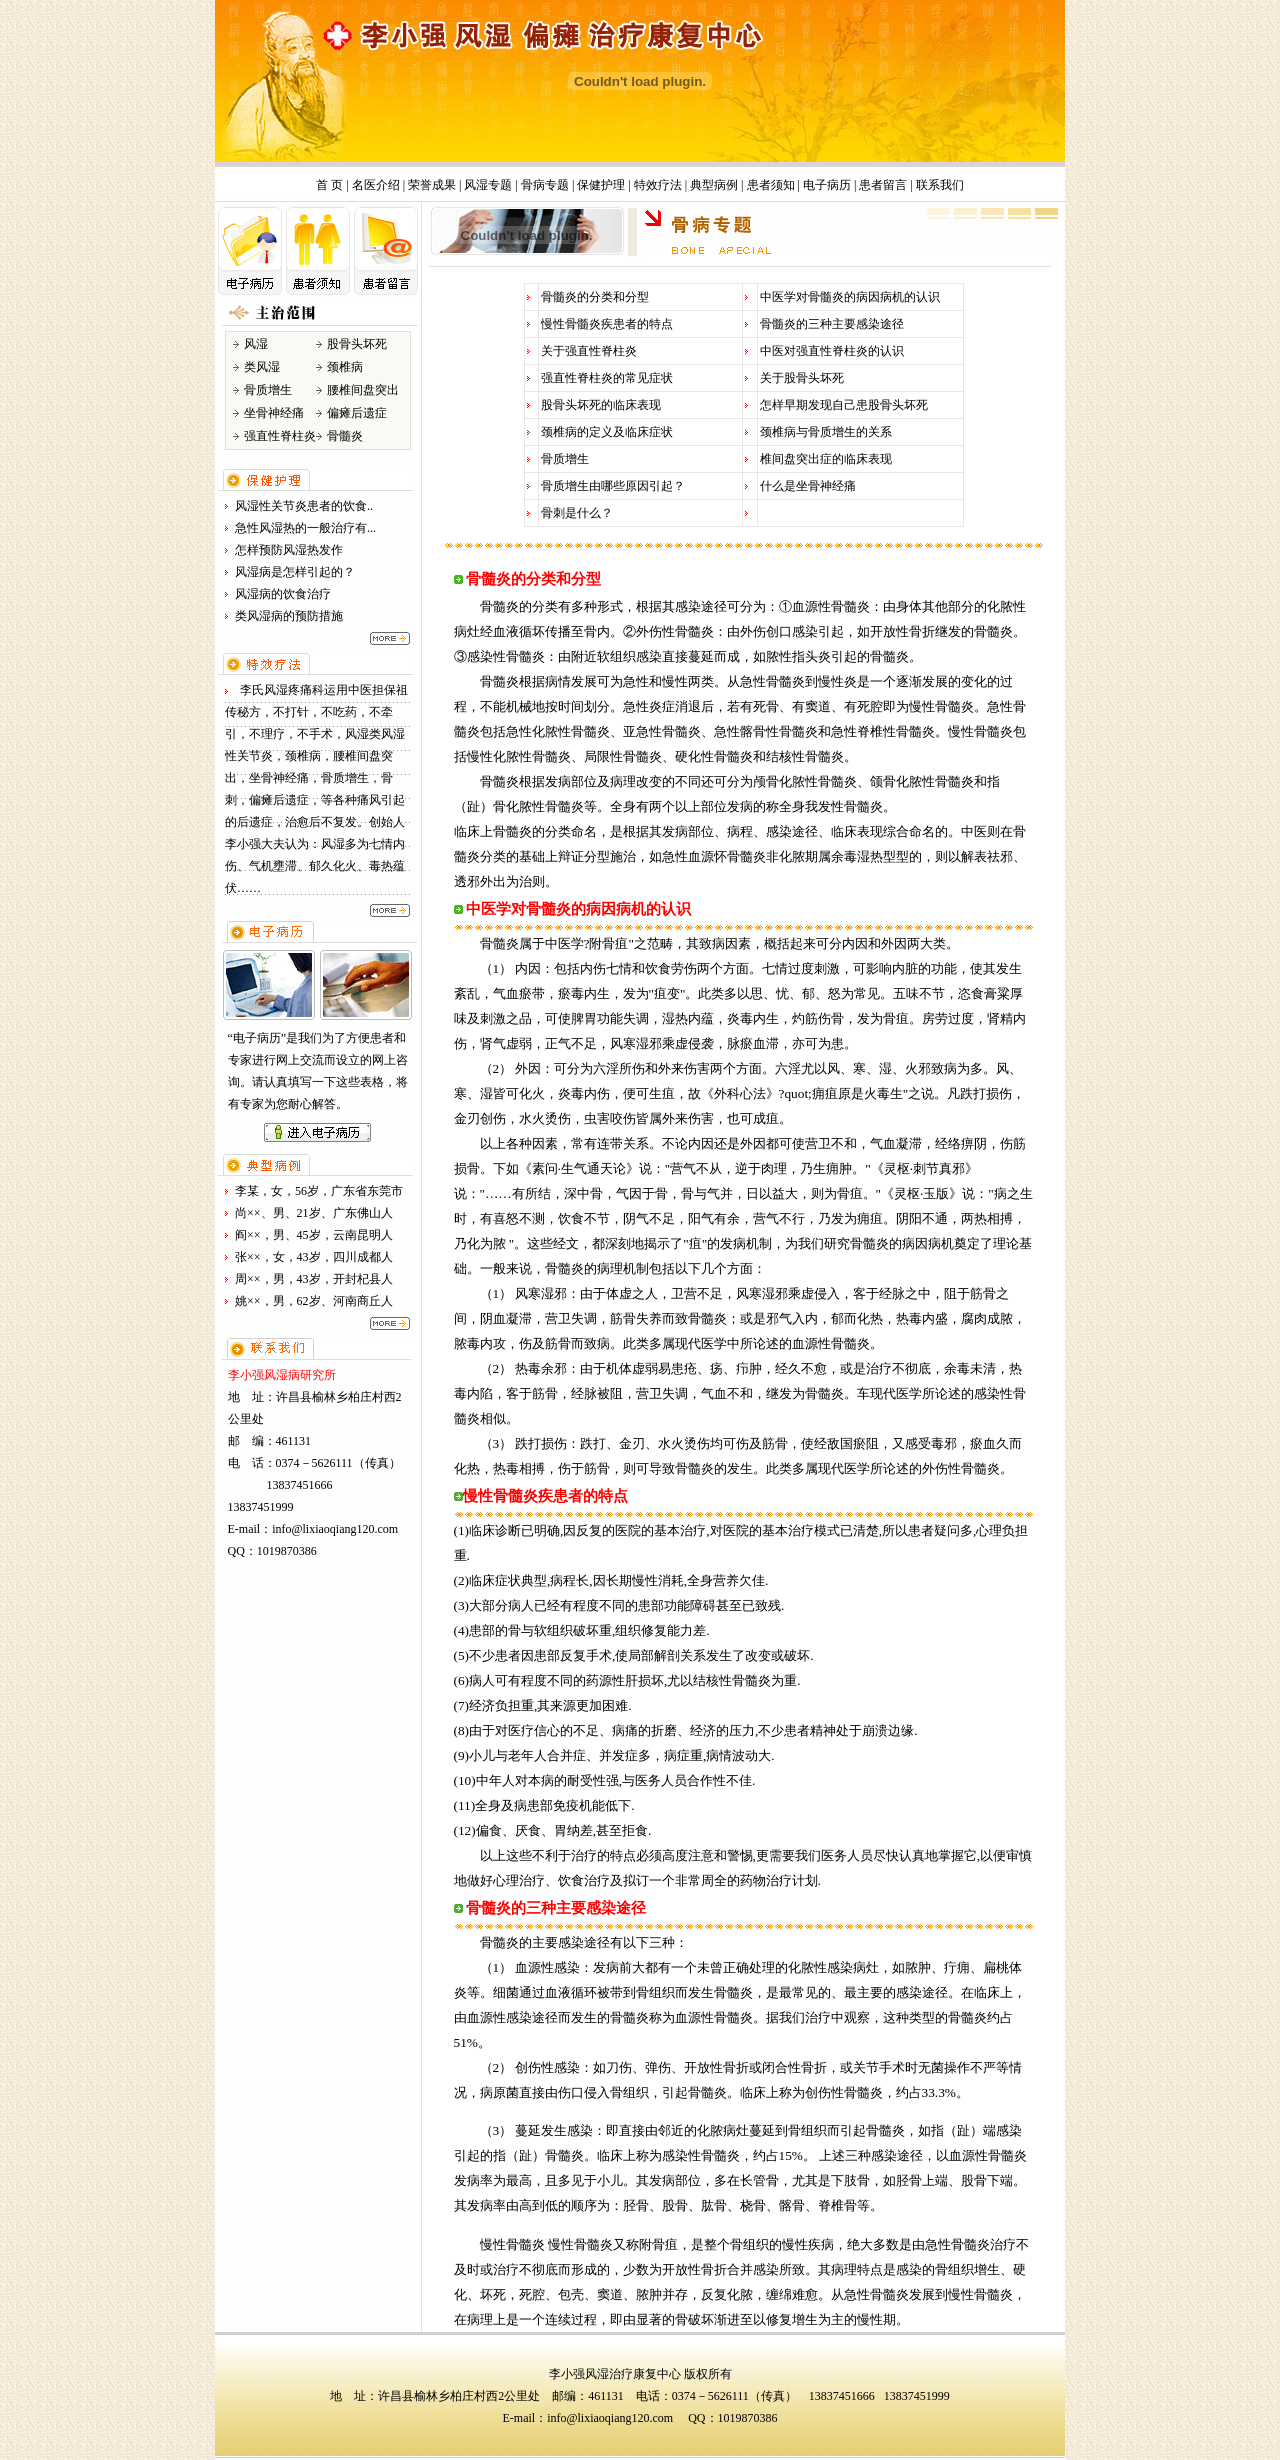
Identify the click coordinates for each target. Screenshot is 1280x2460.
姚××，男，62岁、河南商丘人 (314, 1301)
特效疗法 (658, 185)
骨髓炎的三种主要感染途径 (832, 324)
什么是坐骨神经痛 (808, 486)
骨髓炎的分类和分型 (595, 297)
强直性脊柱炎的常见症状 (607, 378)
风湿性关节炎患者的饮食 (301, 506)
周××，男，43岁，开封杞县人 (314, 1279)
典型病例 (714, 185)
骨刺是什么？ (577, 513)
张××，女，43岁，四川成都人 (314, 1257)
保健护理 (601, 185)
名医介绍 (376, 185)
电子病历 (827, 185)
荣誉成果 (432, 185)
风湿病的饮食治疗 (283, 594)
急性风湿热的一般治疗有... (305, 528)
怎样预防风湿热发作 (289, 550)
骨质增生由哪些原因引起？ (613, 486)
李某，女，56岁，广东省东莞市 (319, 1191)
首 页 (329, 185)
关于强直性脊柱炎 (589, 351)
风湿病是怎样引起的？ (295, 572)
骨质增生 (565, 459)
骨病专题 (545, 185)
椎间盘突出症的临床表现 (826, 459)
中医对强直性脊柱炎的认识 (832, 351)
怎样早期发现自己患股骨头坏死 (844, 405)
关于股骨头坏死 (802, 378)
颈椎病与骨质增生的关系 (826, 432)
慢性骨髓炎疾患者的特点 (607, 324)
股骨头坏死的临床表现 (601, 405)
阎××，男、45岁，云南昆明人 (314, 1235)
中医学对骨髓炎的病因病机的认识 (850, 297)
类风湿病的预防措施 (289, 616)
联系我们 (940, 185)
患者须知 (771, 185)
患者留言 (883, 185)
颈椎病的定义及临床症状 (607, 432)
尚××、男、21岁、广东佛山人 (314, 1213)
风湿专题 (488, 185)
